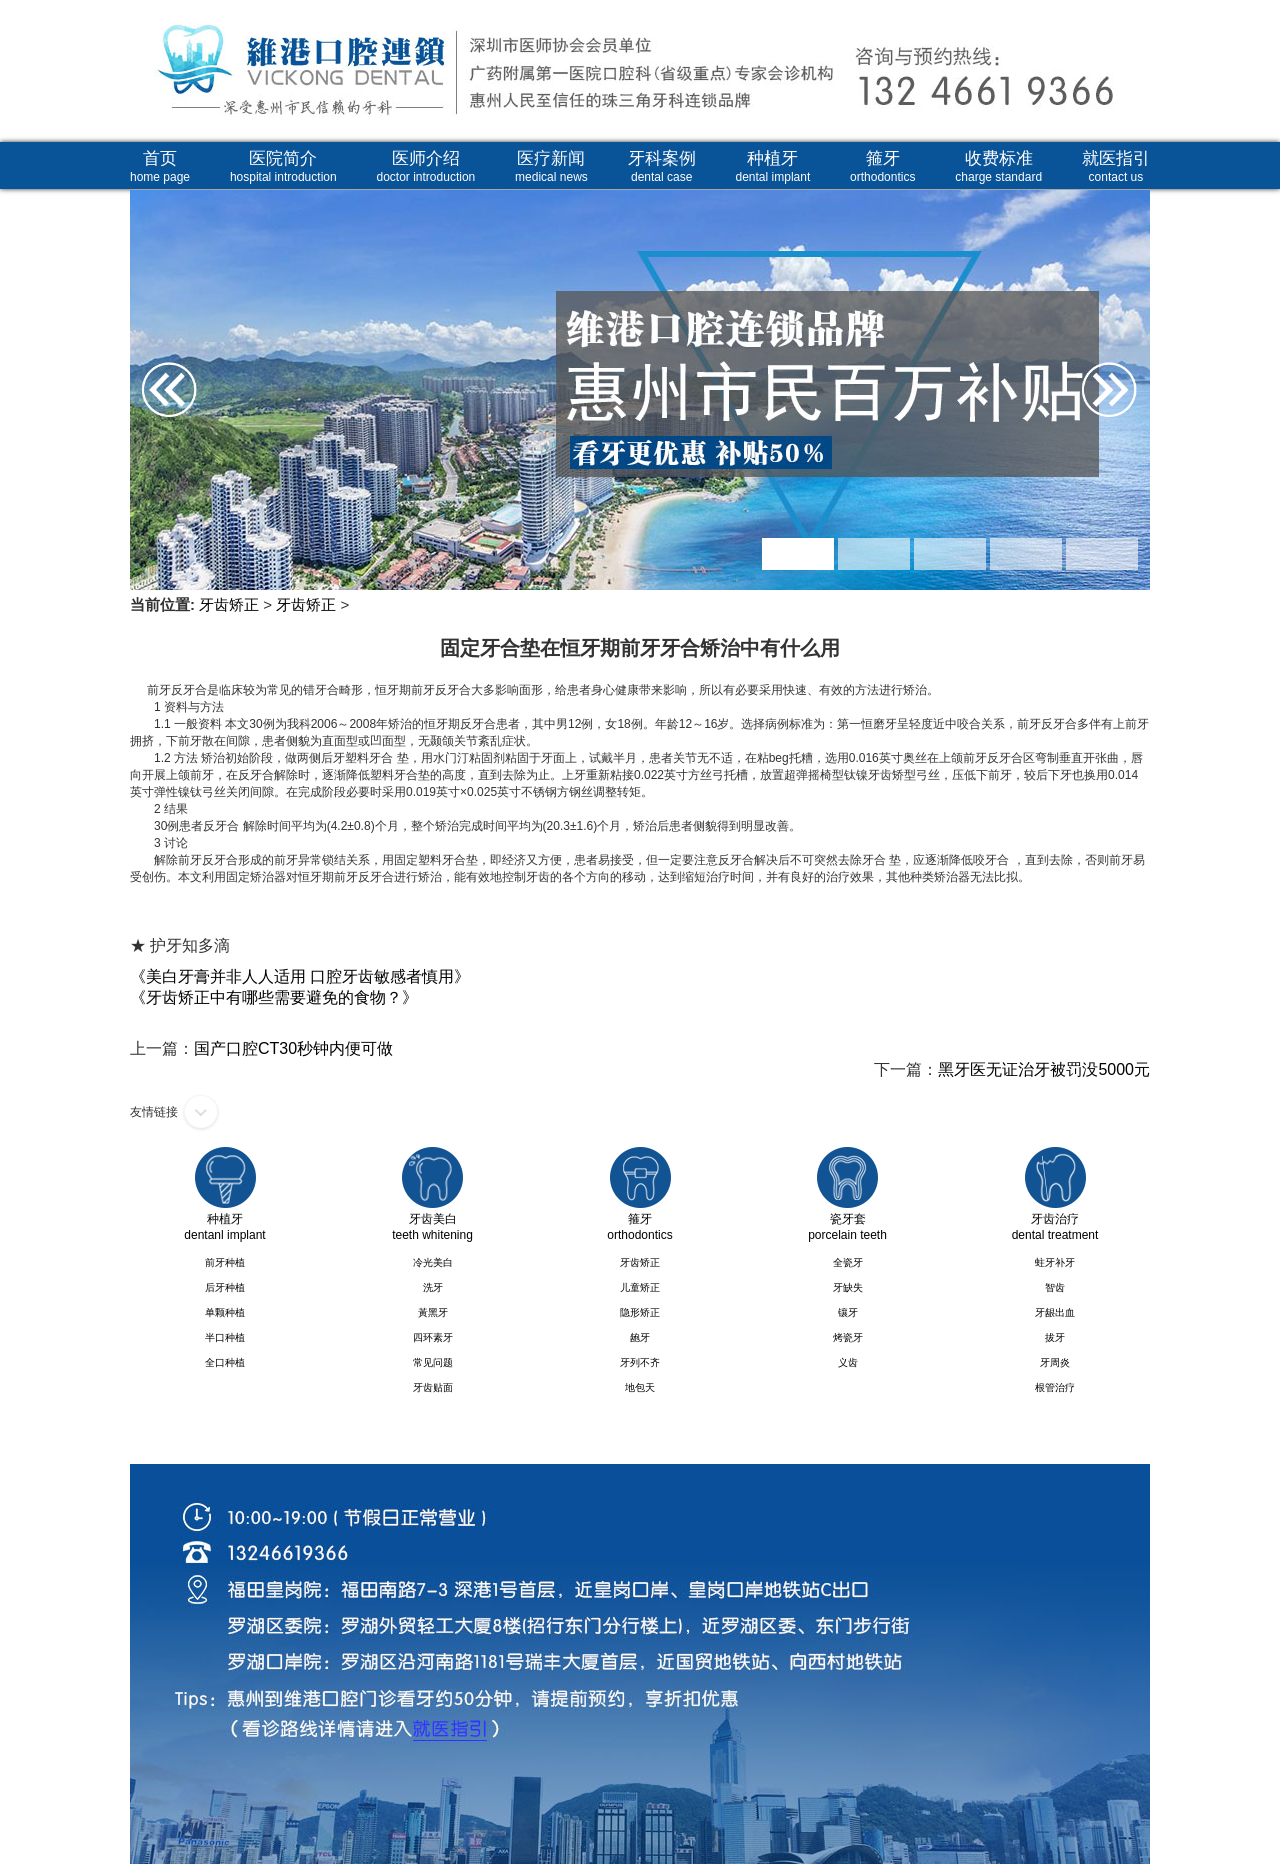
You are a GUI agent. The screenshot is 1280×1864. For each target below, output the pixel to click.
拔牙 (1055, 1337)
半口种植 (225, 1337)
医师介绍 (426, 166)
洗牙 (433, 1287)
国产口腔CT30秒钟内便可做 (293, 1048)
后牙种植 (225, 1287)
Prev (152, 325)
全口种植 (225, 1362)
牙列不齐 (640, 1362)
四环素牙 (433, 1337)
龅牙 (640, 1337)
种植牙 (773, 166)
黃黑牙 (433, 1312)
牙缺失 (848, 1287)
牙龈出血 (1055, 1312)
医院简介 (283, 166)
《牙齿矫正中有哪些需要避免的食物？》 (274, 997)
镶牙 (848, 1312)
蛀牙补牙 (1055, 1262)
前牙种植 (225, 1262)
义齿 (848, 1362)
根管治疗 (1055, 1387)
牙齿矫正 (229, 604)
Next (1127, 325)
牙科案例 (662, 166)
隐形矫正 (640, 1312)
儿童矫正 (640, 1287)
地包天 (640, 1387)
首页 (160, 166)
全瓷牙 (848, 1262)
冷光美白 (433, 1262)
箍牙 (882, 166)
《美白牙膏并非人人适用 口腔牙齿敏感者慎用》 (300, 976)
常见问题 (433, 1362)
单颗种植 (225, 1312)
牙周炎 (1055, 1362)
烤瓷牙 (848, 1337)
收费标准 (998, 166)
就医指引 (1116, 166)
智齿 (1055, 1287)
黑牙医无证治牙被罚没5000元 (1044, 1069)
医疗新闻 (551, 166)
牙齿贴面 (433, 1387)
